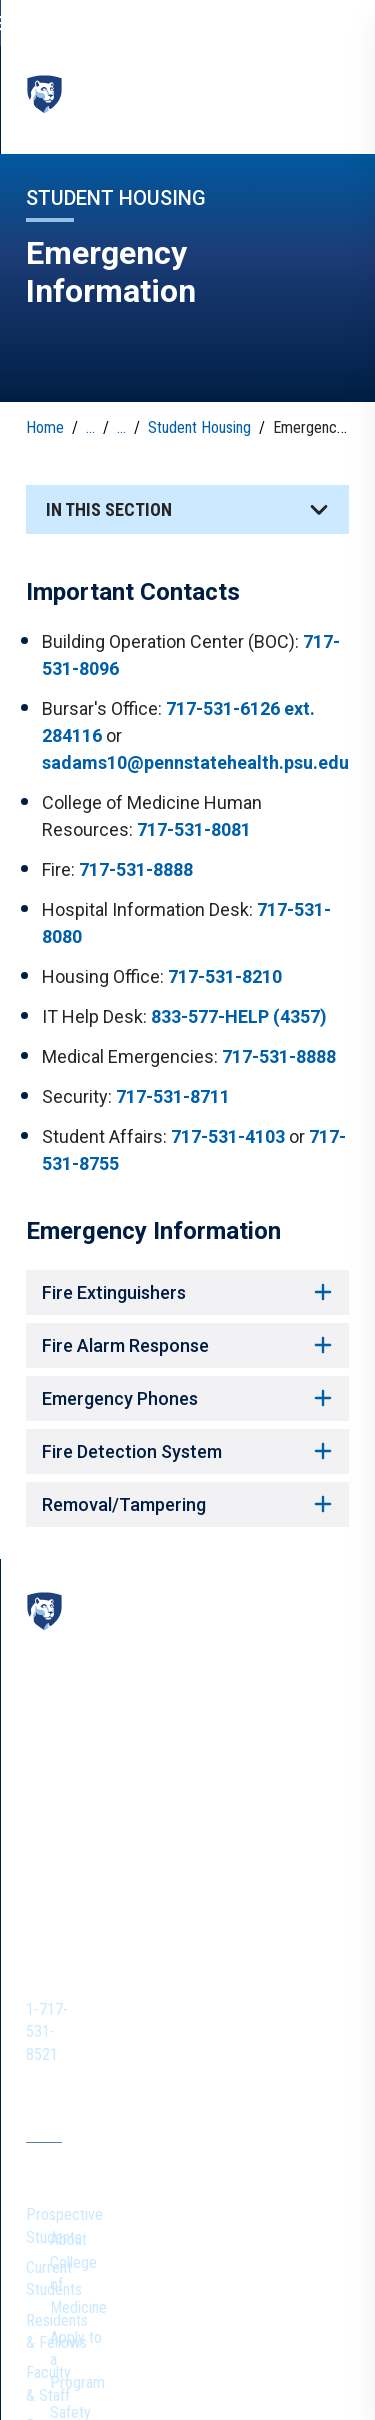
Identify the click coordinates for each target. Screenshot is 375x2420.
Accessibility (192, 2359)
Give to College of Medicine (250, 2102)
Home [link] (45, 420)
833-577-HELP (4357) (239, 1009)
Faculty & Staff (72, 2008)
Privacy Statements (291, 2332)
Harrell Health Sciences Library (99, 2080)
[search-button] (330, 23)
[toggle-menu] (334, 89)
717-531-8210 (225, 969)
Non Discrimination (86, 2359)
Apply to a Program (255, 1970)
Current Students (79, 1947)
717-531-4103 (228, 1129)
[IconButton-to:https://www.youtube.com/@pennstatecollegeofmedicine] (122, 1809)
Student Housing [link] (199, 420)
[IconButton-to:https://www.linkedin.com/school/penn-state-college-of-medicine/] (162, 1809)
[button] (187, 502)
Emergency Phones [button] (187, 1391)
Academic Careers (252, 2031)
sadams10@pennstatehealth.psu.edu (195, 755)
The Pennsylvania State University (125, 2332)
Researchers (65, 2039)
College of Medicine (130, 102)
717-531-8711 (173, 1089)
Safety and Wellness (257, 2000)
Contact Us (60, 2193)
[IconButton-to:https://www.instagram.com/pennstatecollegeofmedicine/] (82, 1809)
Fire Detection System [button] (187, 1444)
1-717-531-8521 (128, 1756)
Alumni (46, 2224)
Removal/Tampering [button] (187, 1497)
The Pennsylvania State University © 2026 (188, 2392)
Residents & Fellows (89, 1978)
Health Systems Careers (270, 2061)
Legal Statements (294, 2359)
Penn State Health (83, 2254)
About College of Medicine (246, 1928)
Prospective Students (94, 1917)
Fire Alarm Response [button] (187, 1338)
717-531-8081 (194, 822)
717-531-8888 (136, 862)
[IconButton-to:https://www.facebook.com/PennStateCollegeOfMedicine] (42, 1809)
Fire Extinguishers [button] (187, 1285)
